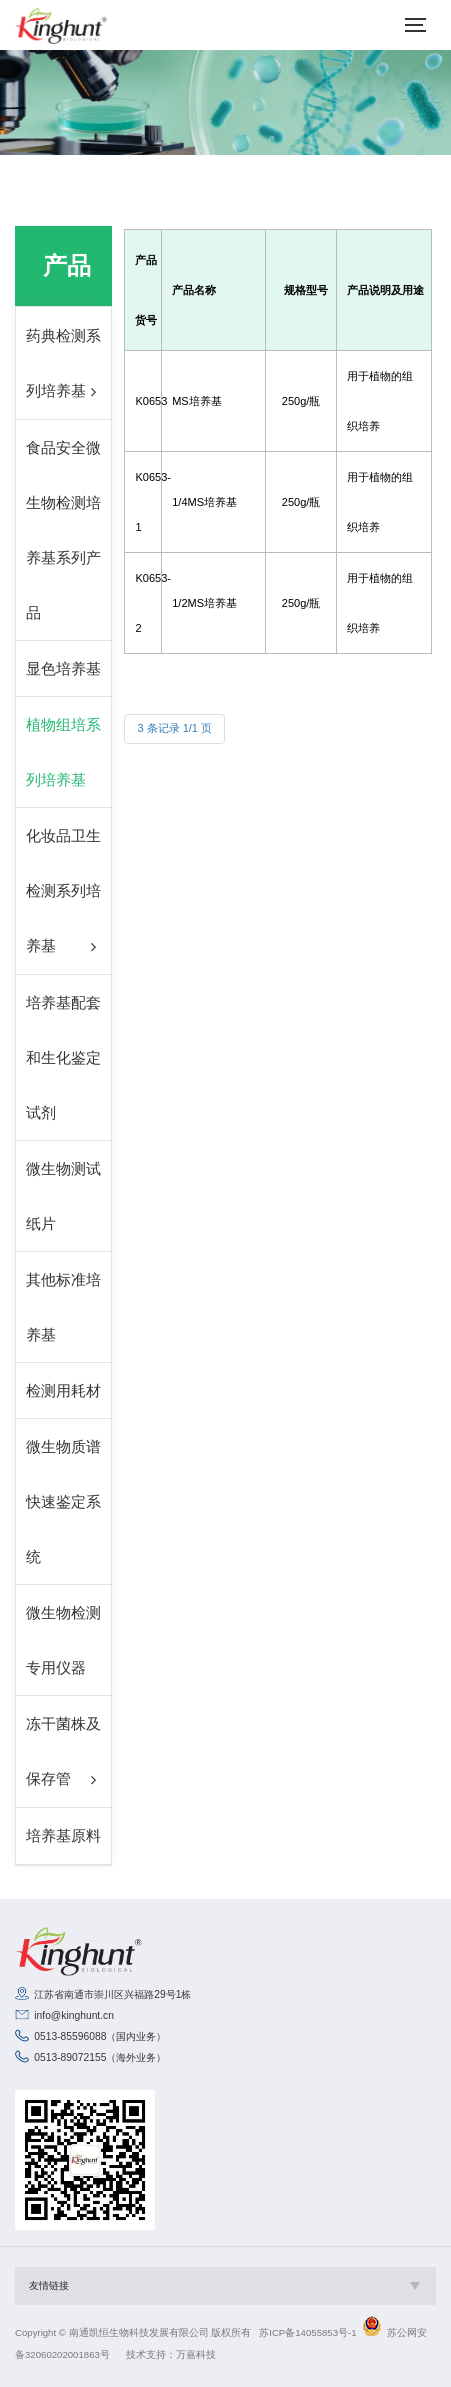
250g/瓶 (301, 401)
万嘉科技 (196, 2354)
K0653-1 (143, 502)
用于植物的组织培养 (380, 401)
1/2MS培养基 (204, 603)
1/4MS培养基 (204, 502)
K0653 (143, 401)
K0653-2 (143, 603)
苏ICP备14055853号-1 (307, 2332)
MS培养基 (197, 401)
